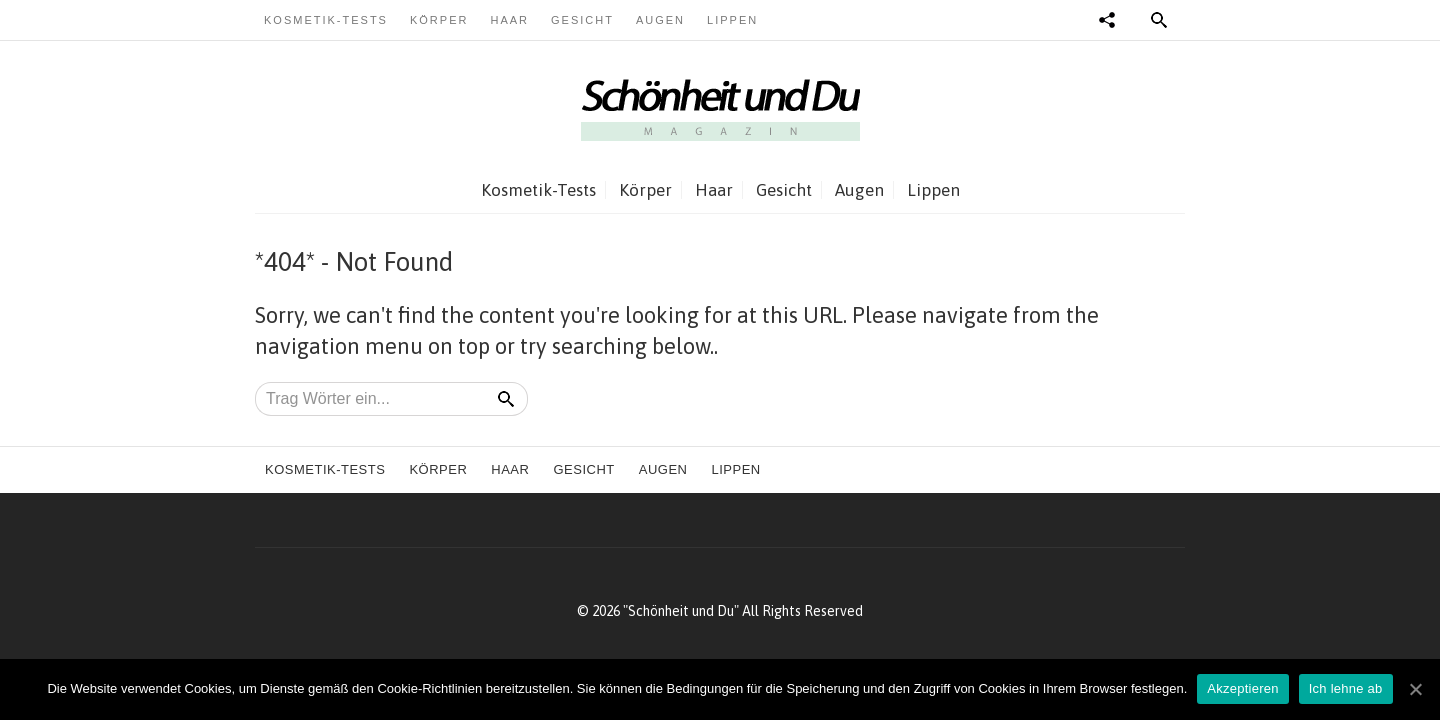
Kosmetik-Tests (326, 20)
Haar (509, 20)
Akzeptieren (1242, 688)
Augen (660, 20)
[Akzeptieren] (1415, 689)
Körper (439, 20)
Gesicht (582, 20)
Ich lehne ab (1346, 688)
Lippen (732, 20)
